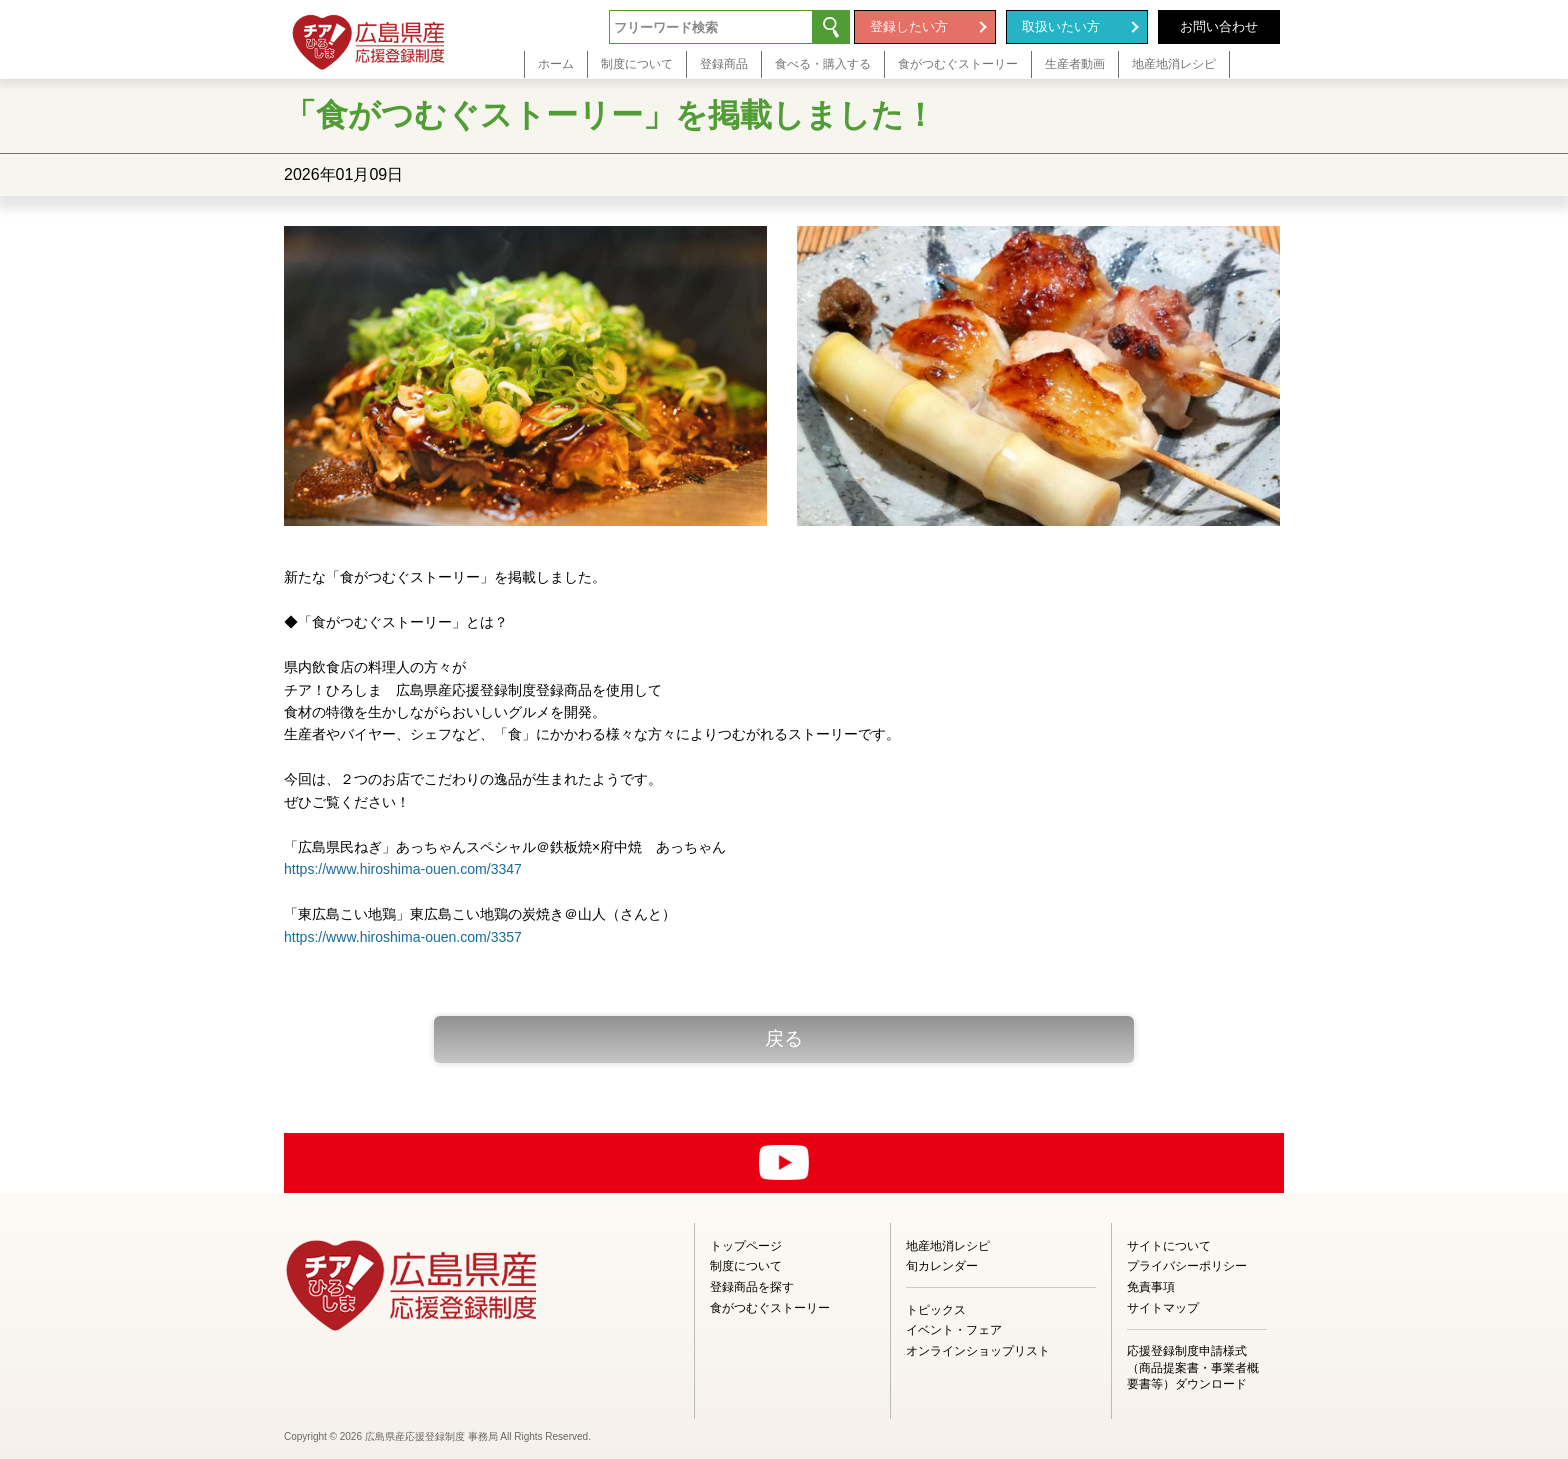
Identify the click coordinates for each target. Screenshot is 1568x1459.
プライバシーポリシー (1187, 1266)
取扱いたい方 (1061, 26)
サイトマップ (1163, 1308)
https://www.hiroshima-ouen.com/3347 (403, 869)
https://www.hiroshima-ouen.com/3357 (403, 937)
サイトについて (1169, 1246)
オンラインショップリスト (978, 1351)
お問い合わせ (1219, 26)
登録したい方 (909, 26)
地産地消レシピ (948, 1246)
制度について (746, 1266)
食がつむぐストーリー (770, 1308)
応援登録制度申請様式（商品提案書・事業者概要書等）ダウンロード (1193, 1368)
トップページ (746, 1246)
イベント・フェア (954, 1330)
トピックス (936, 1310)
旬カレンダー (942, 1266)
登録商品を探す (752, 1287)
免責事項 (1151, 1287)
